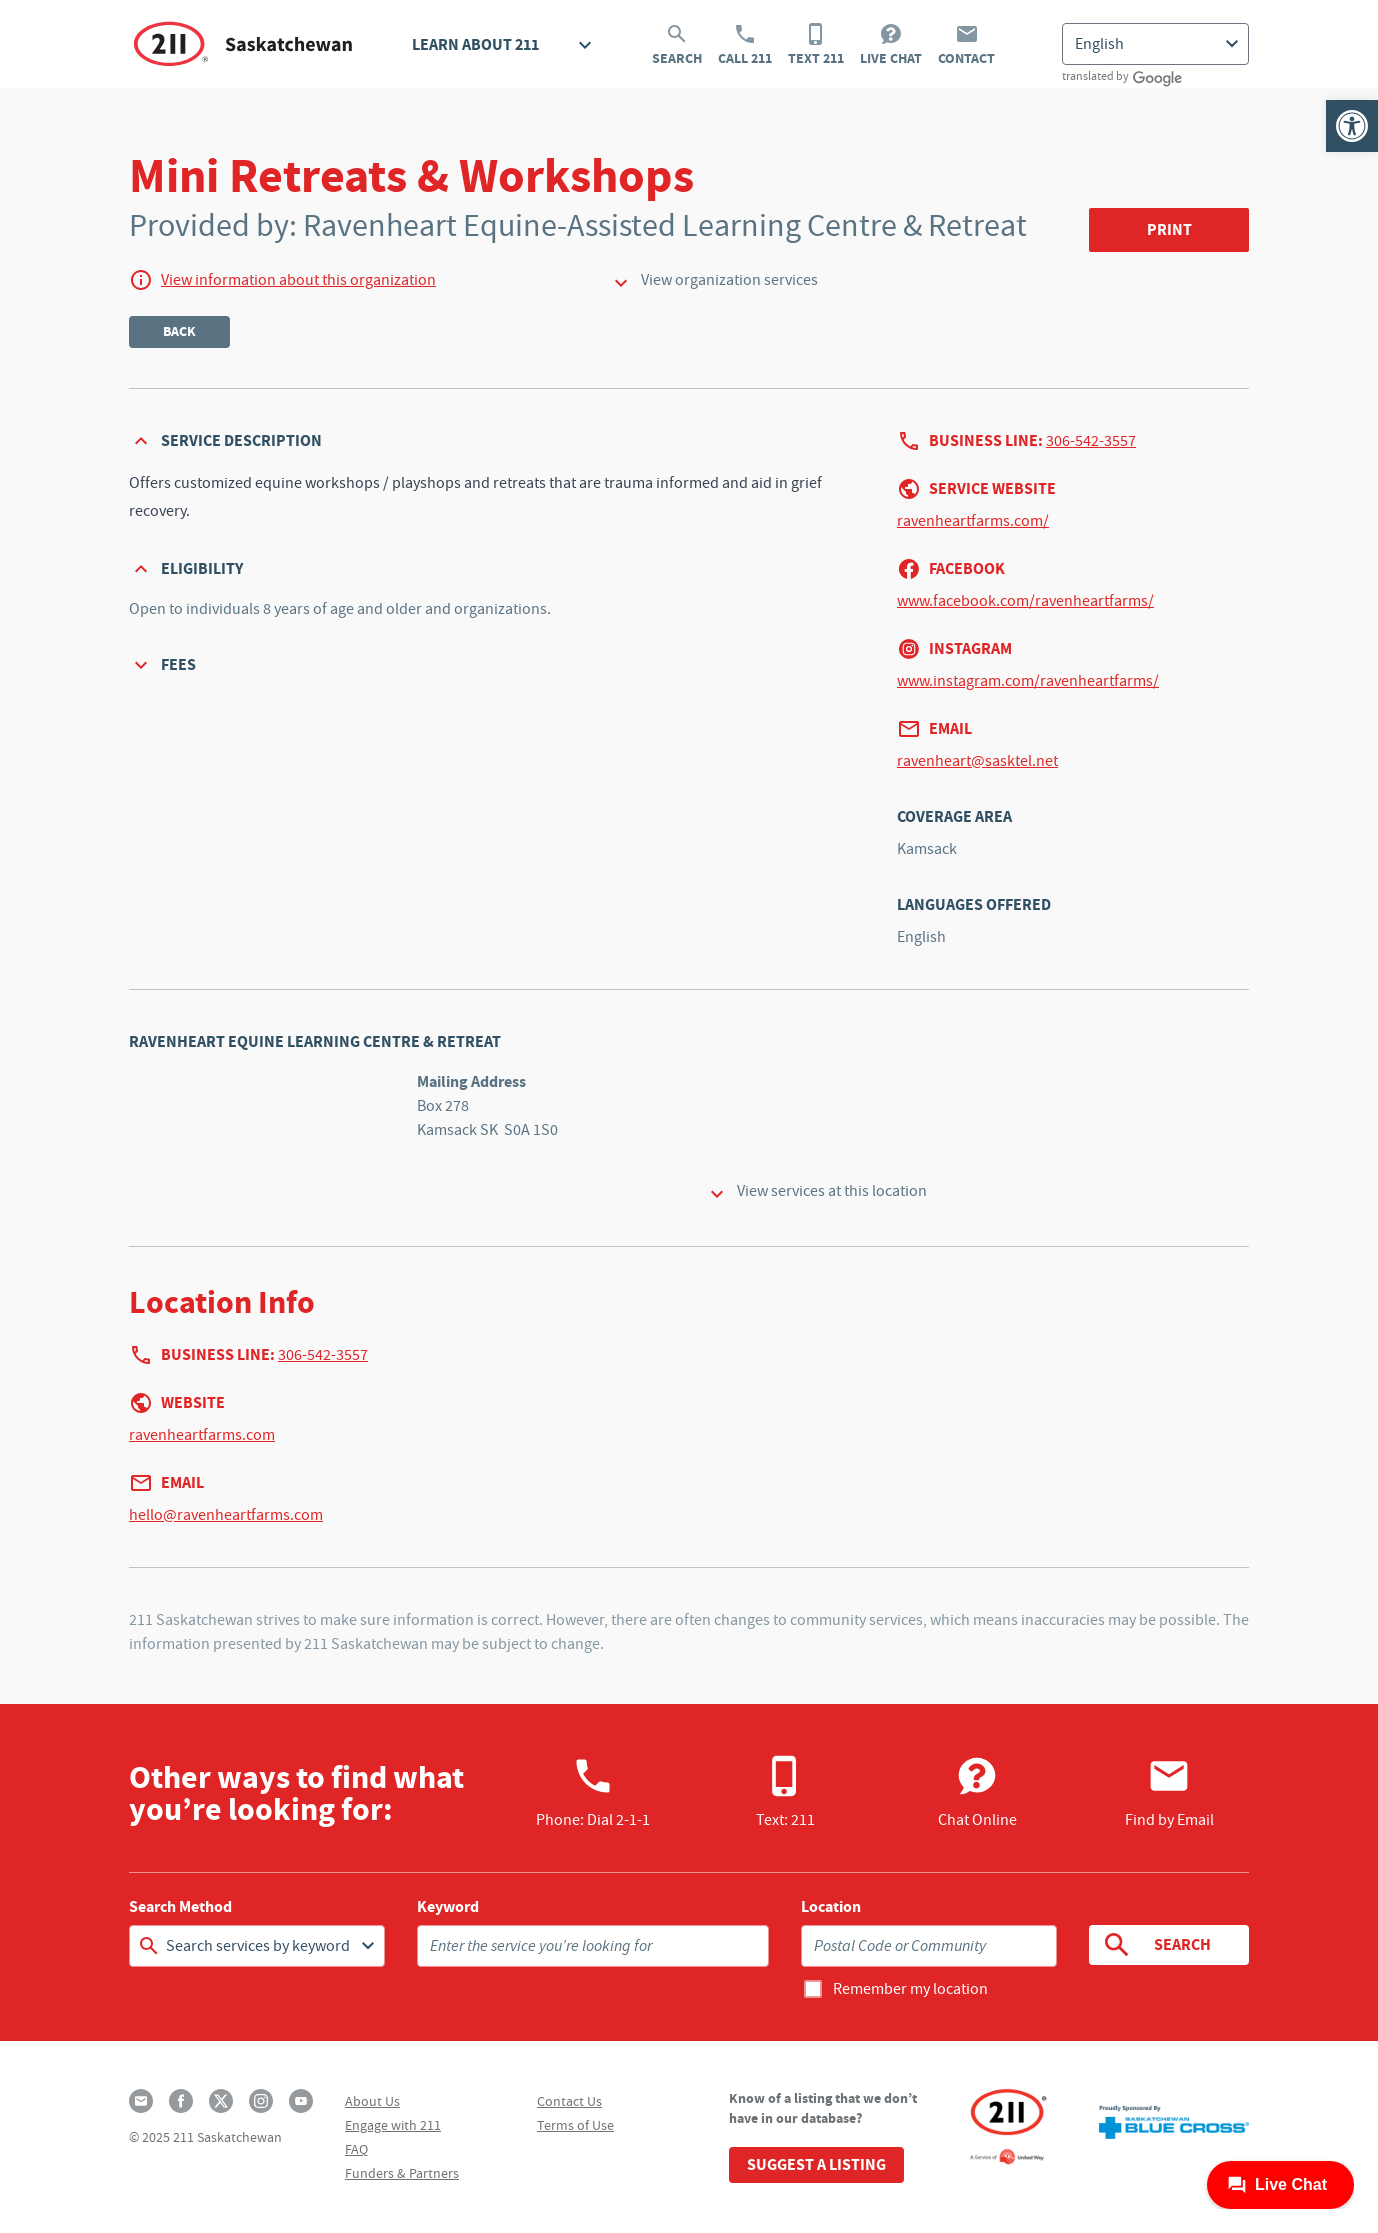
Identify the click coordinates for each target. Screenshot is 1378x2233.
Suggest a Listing (816, 2164)
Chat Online (977, 1792)
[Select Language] (1155, 44)
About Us (372, 2101)
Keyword (448, 1907)
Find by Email (1169, 1792)
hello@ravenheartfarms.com (226, 1515)
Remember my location (910, 1989)
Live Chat (891, 45)
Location (831, 1907)
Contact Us (569, 2101)
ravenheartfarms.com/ (973, 521)
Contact (966, 45)
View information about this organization (298, 280)
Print (1169, 229)
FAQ (356, 2149)
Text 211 (816, 45)
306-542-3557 (1091, 441)
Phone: (593, 1792)
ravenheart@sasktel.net (977, 761)
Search (677, 45)
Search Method (180, 1907)
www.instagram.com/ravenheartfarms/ (1028, 681)
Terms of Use (575, 2125)
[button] (1352, 126)
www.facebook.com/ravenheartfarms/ (1025, 601)
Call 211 (745, 45)
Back (179, 331)
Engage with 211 (393, 2125)
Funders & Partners (402, 2173)
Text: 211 (785, 1792)
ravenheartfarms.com (202, 1435)
